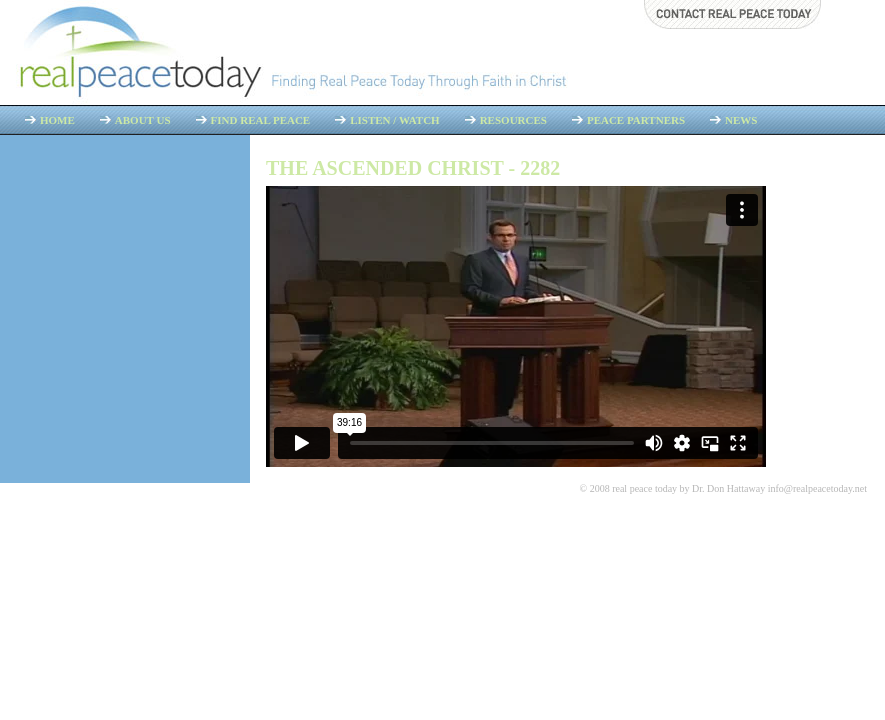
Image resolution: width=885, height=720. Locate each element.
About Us (143, 120)
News (741, 120)
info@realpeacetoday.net (817, 488)
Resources (513, 120)
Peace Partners (636, 120)
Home (57, 120)
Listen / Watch (394, 120)
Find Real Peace (261, 120)
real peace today (644, 488)
